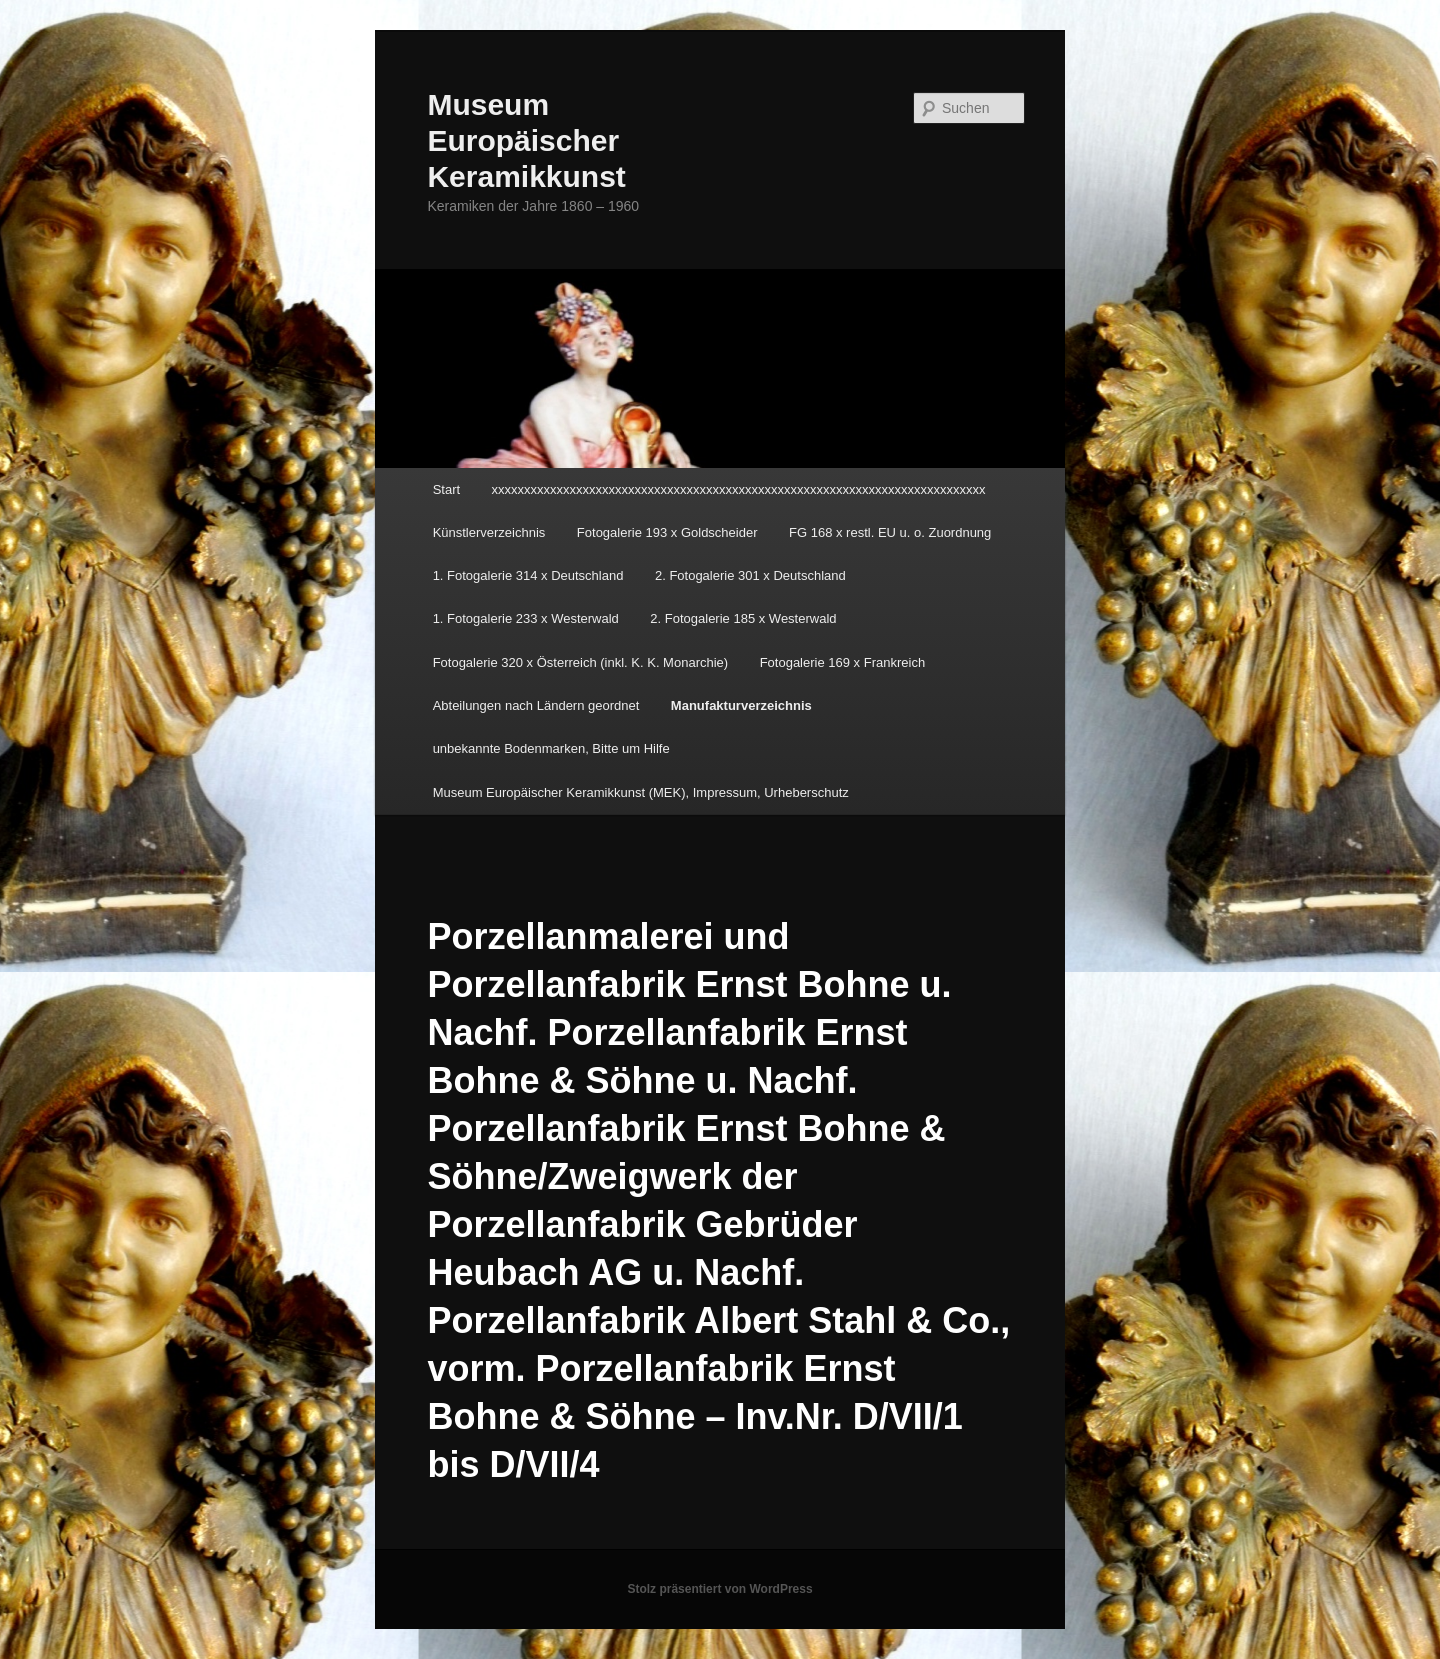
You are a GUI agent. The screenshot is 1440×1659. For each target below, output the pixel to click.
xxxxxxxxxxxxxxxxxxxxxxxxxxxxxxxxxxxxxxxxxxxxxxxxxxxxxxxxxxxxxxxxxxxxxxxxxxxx (739, 489)
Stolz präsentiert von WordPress (719, 1589)
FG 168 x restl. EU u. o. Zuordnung (890, 532)
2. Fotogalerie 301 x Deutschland (750, 575)
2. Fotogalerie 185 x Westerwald (743, 618)
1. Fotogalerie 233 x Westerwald (526, 618)
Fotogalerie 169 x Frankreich (842, 662)
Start (446, 489)
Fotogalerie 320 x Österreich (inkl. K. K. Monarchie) (581, 662)
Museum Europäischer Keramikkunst (526, 140)
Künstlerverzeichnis (489, 532)
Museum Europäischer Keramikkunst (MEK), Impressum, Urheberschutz (641, 792)
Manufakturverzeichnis (741, 705)
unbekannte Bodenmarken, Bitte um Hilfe (551, 748)
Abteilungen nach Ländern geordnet (536, 705)
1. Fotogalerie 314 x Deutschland (528, 575)
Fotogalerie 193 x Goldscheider (667, 532)
